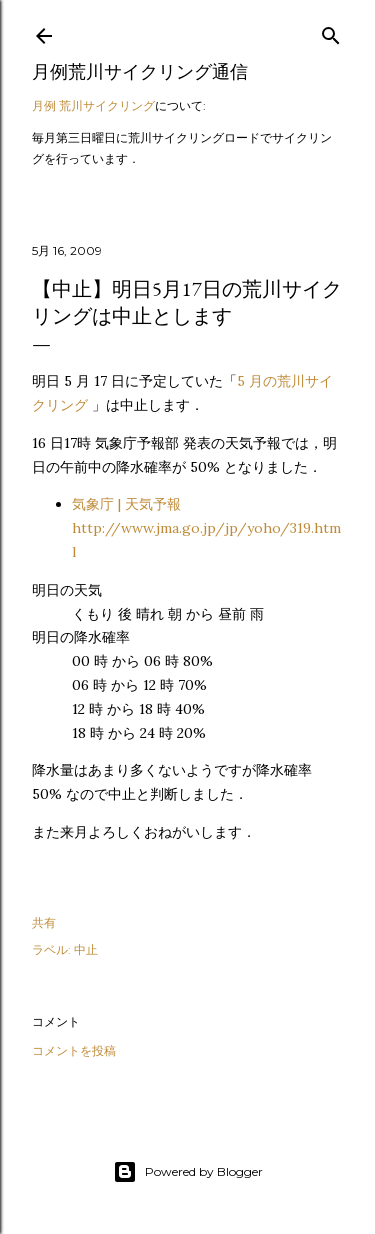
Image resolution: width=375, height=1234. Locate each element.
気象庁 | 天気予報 (206, 528)
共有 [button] (44, 922)
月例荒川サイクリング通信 (140, 71)
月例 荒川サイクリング (93, 105)
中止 (86, 949)
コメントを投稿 (74, 1050)
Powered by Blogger (188, 1172)
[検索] (331, 31)
